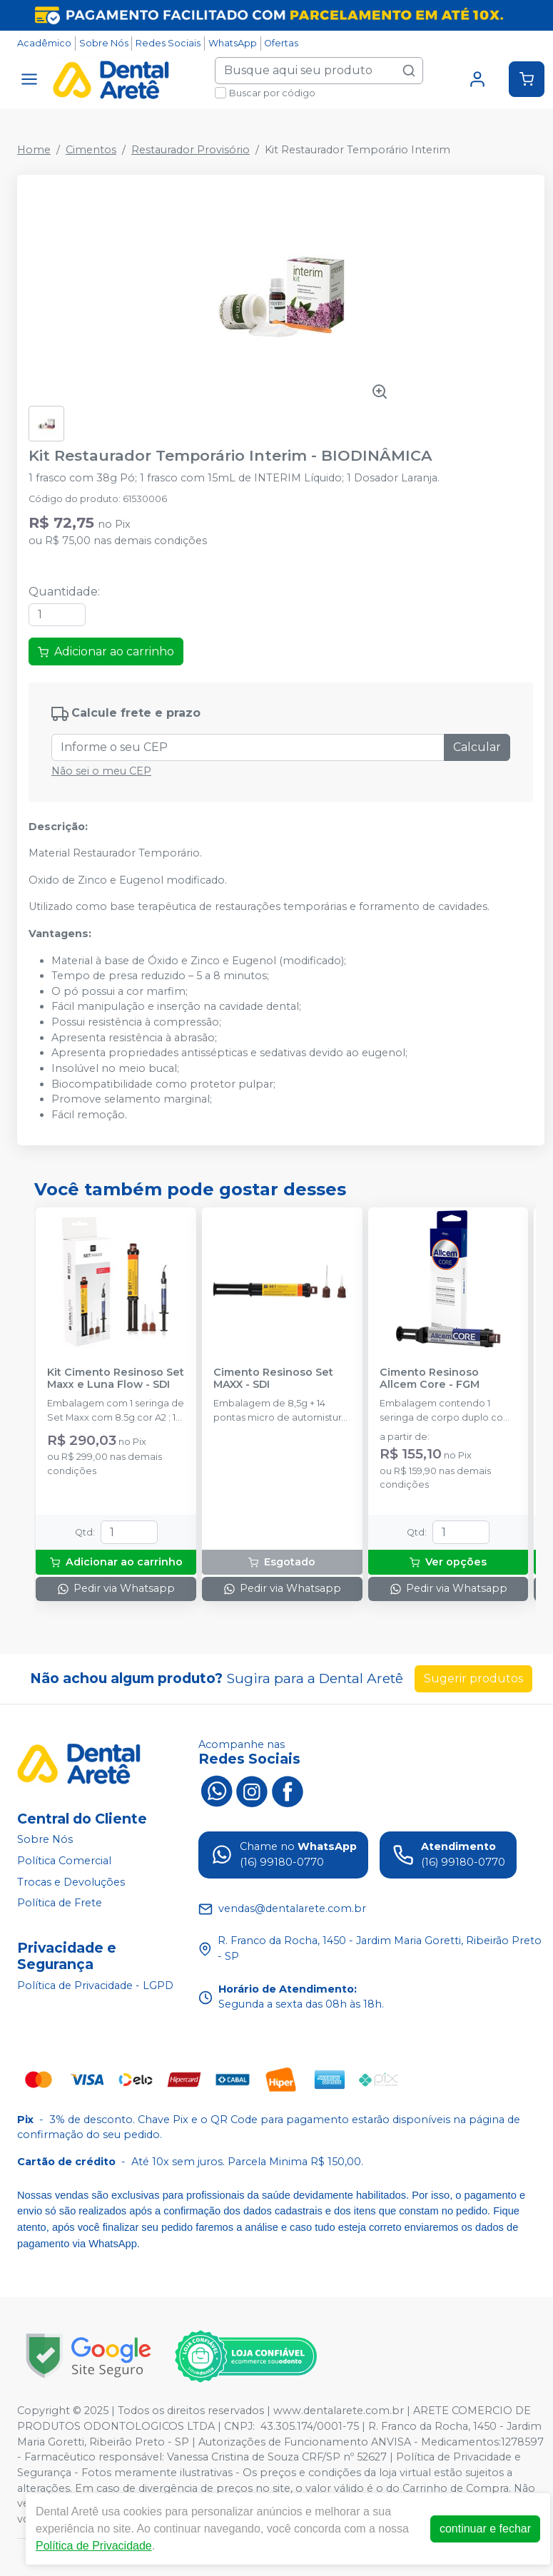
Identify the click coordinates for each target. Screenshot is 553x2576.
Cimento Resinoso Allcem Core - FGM (430, 1378)
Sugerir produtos (473, 1678)
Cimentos (91, 149)
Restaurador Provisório (190, 149)
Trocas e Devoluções (71, 1882)
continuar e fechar (485, 2529)
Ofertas (281, 43)
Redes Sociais (168, 43)
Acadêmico (44, 43)
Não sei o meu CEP (101, 771)
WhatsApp (232, 43)
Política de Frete (59, 1902)
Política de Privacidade (94, 2546)
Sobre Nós (103, 43)
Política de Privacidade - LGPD (95, 1985)
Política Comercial (64, 1860)
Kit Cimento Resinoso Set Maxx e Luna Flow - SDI (115, 1378)
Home (34, 149)
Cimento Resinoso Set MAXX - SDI (273, 1378)
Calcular (477, 747)
